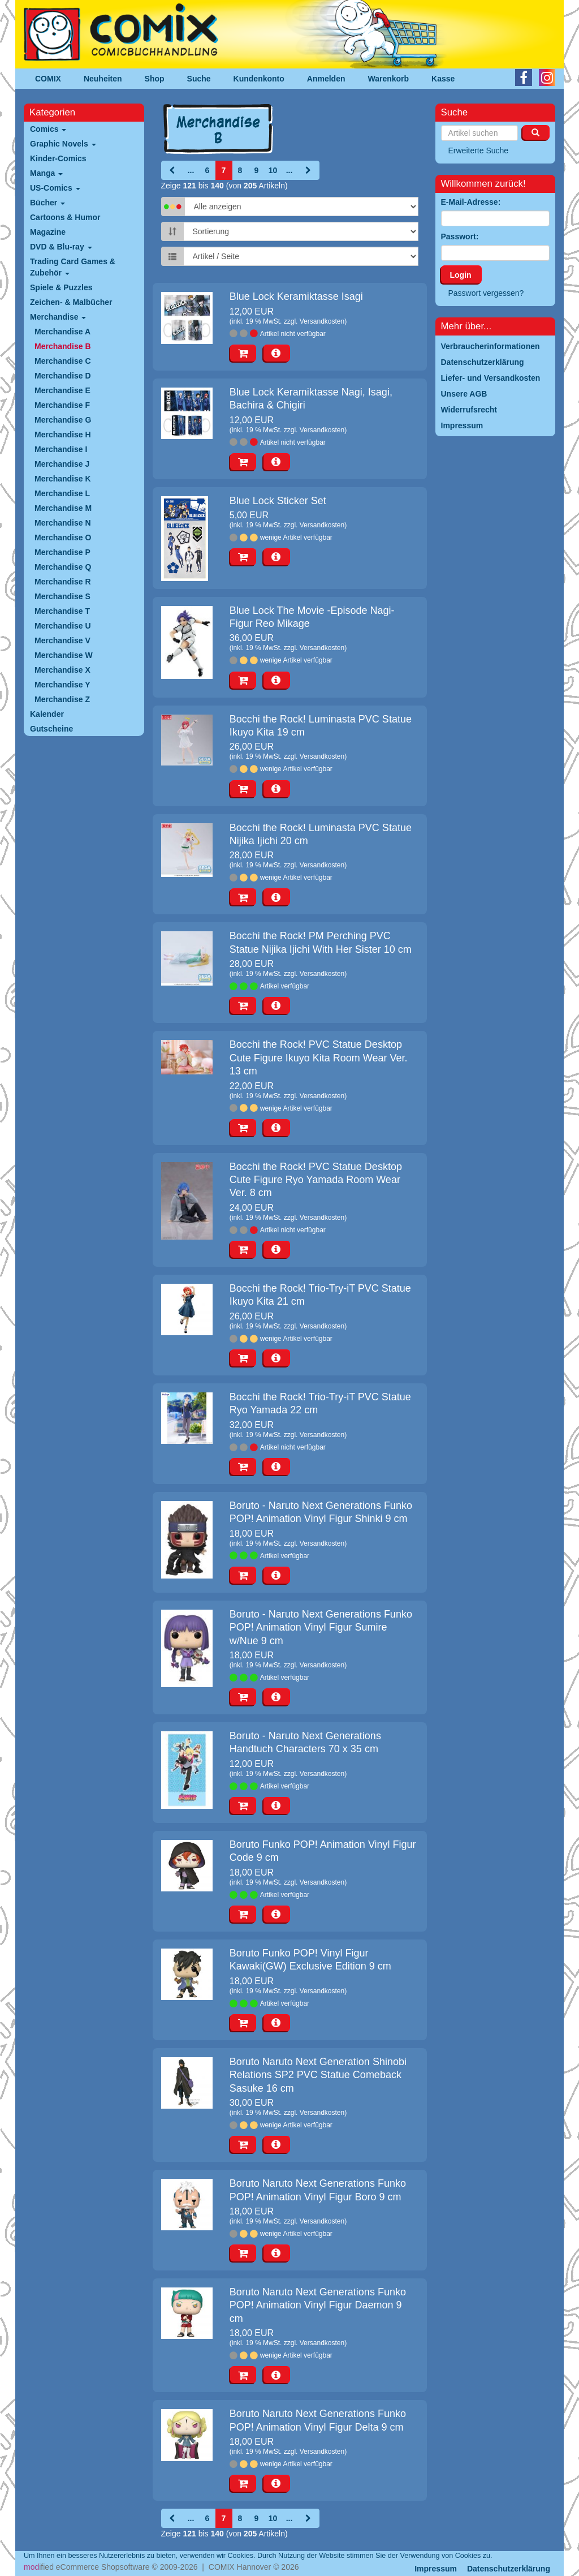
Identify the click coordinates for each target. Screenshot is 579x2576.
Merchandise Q (62, 566)
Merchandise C (62, 360)
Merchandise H (62, 434)
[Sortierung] (300, 231)
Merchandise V (62, 640)
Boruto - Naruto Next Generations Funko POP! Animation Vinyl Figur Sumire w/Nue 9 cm (321, 1627)
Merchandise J (61, 463)
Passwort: (460, 236)
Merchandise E (62, 390)
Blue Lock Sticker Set (278, 500)
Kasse (443, 78)
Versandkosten (322, 321)
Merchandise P (62, 552)
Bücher (47, 202)
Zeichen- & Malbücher (71, 302)
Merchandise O (62, 537)
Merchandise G (62, 419)
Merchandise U (62, 625)
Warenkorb (388, 78)
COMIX (48, 78)
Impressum (435, 2568)
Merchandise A (62, 331)
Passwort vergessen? (486, 293)
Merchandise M (63, 508)
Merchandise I (60, 449)
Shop (155, 78)
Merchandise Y (62, 684)
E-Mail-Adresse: (471, 202)
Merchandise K (62, 478)
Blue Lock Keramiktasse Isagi (296, 296)
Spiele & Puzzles (61, 287)
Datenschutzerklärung (508, 2568)
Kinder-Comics (58, 158)
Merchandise (58, 316)
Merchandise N (62, 522)
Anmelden (326, 78)
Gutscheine (51, 728)
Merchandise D (62, 375)
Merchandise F (62, 405)
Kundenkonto (259, 78)
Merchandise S (62, 596)
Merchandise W (63, 655)
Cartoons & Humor (65, 217)
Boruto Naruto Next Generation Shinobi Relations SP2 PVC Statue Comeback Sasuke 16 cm (318, 2075)
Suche (199, 78)
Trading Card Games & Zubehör (72, 267)
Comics (48, 129)
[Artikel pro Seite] (300, 256)
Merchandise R (62, 581)
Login (461, 274)
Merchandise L (62, 493)
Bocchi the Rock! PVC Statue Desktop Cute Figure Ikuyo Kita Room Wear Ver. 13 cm (319, 1058)
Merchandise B (62, 346)
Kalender (47, 714)
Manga (46, 173)
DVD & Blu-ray (61, 246)
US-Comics (55, 187)
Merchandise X (62, 669)
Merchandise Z (62, 699)
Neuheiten (103, 78)
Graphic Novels (63, 143)
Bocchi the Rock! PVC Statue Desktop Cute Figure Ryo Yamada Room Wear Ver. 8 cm (316, 1180)
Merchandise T (62, 611)
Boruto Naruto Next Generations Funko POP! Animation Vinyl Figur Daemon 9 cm (318, 2305)
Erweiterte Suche (478, 150)
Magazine (48, 231)
